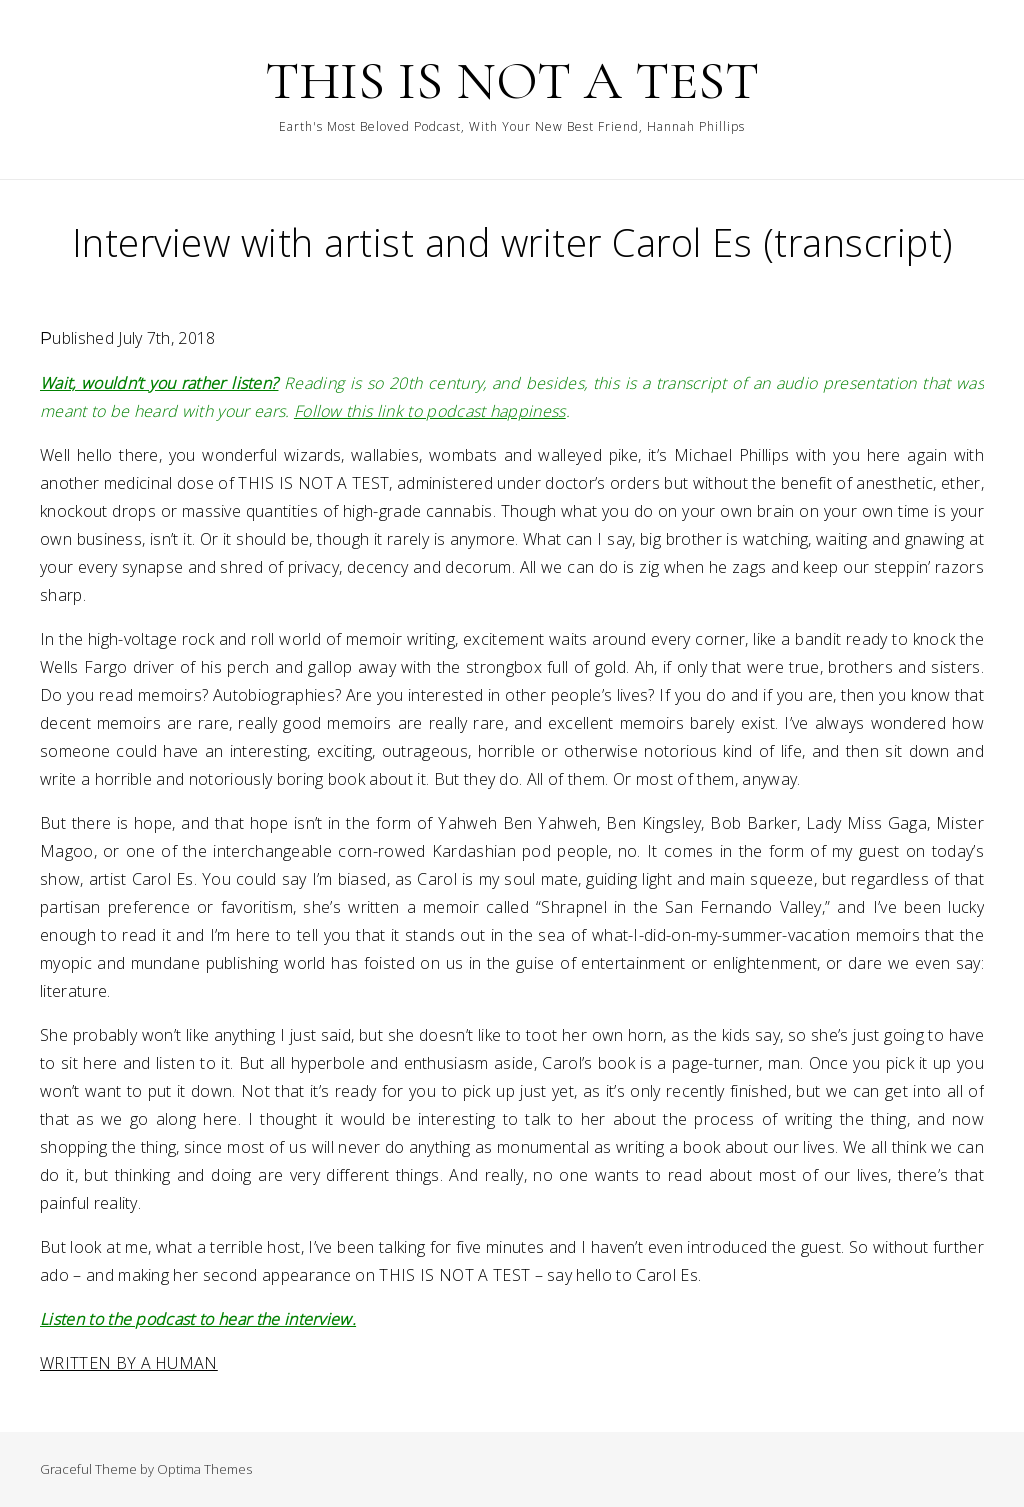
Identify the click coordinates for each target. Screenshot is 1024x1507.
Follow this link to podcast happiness (430, 411)
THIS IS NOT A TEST (512, 80)
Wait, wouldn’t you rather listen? (159, 383)
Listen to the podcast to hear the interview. (198, 1319)
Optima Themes (204, 1469)
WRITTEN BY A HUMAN (129, 1363)
